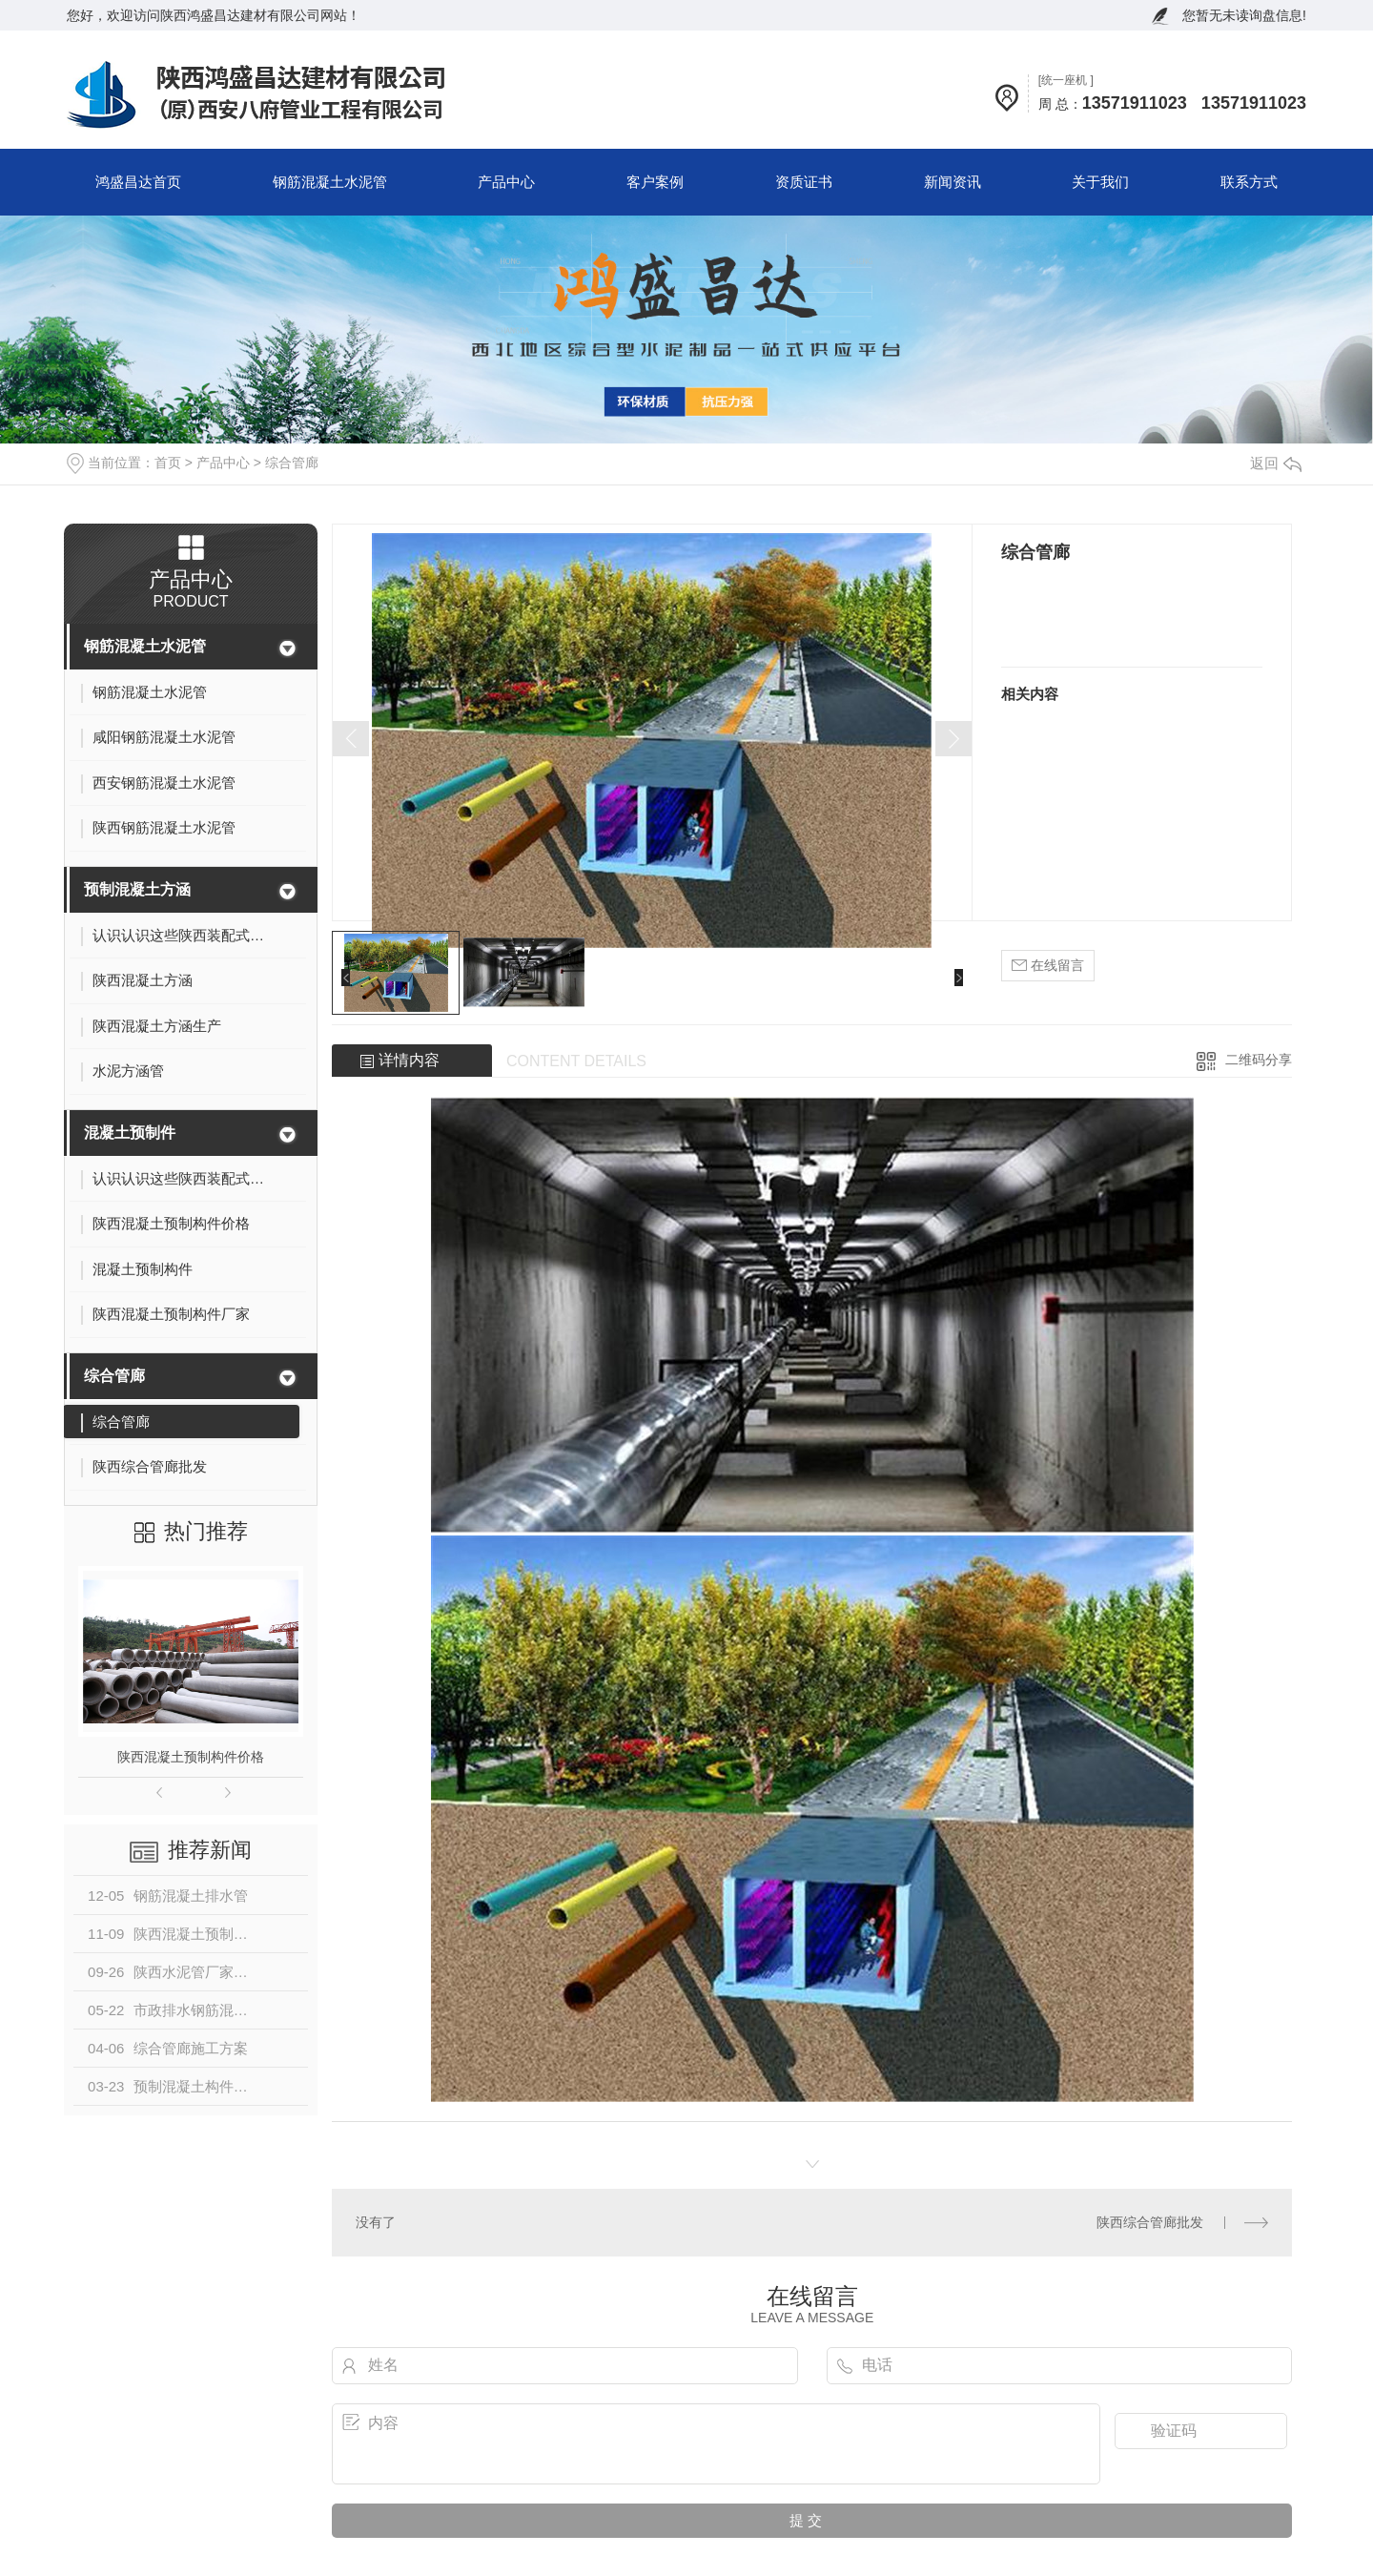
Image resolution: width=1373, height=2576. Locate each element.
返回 (1275, 463)
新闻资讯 (952, 182)
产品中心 (506, 182)
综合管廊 (291, 462)
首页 (167, 462)
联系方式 (1249, 182)
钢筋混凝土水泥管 (330, 182)
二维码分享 (1258, 1059)
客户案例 (655, 182)
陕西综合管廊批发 (1149, 2222)
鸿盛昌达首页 (138, 182)
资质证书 (803, 182)
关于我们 (1100, 182)
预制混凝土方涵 (137, 889)
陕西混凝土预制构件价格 (190, 1756)
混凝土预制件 (129, 1132)
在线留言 (1048, 966)
